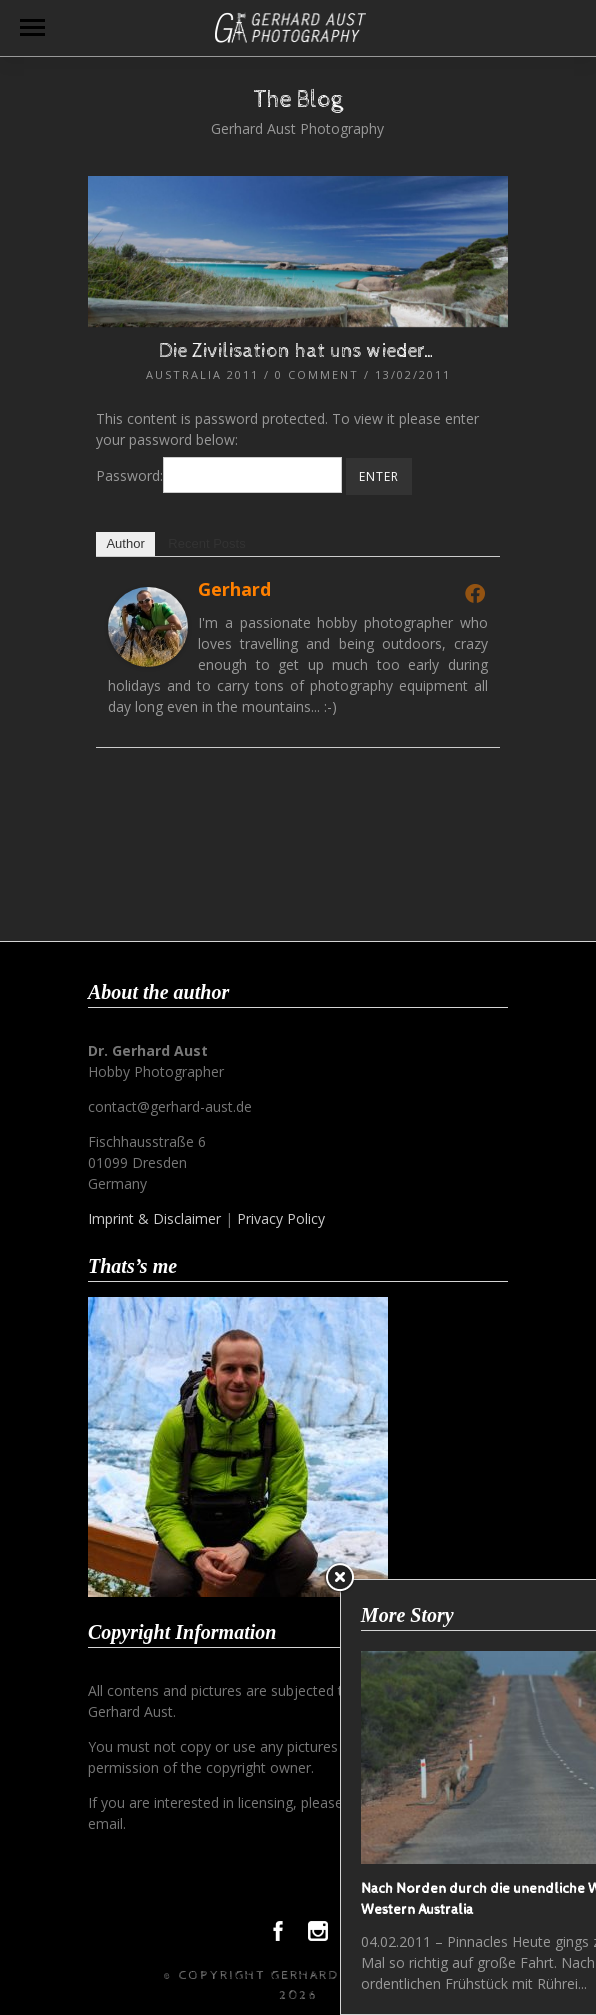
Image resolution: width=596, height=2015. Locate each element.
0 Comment (317, 374)
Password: (219, 475)
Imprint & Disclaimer (154, 1218)
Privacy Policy (281, 1218)
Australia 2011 (202, 374)
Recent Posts (206, 543)
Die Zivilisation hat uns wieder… (298, 351)
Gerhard (234, 589)
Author (125, 543)
